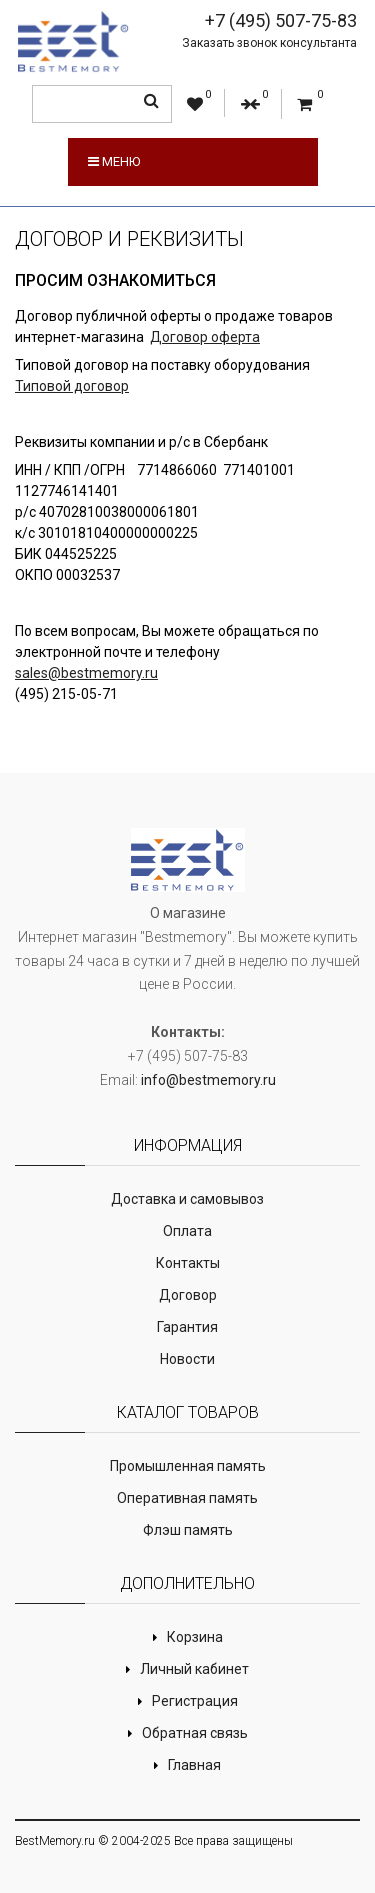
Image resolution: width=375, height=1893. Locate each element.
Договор (188, 1295)
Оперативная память (187, 1498)
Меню (114, 161)
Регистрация (195, 1701)
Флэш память (188, 1530)
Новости (187, 1359)
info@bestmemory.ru (208, 1080)
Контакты (188, 1263)
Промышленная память (188, 1466)
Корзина (195, 1637)
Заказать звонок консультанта (269, 43)
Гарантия (187, 1327)
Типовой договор (72, 386)
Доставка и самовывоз (187, 1199)
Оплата (187, 1231)
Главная (194, 1765)
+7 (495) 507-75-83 (281, 20)
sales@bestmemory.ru (86, 673)
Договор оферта (205, 337)
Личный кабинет (194, 1669)
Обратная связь (195, 1733)
